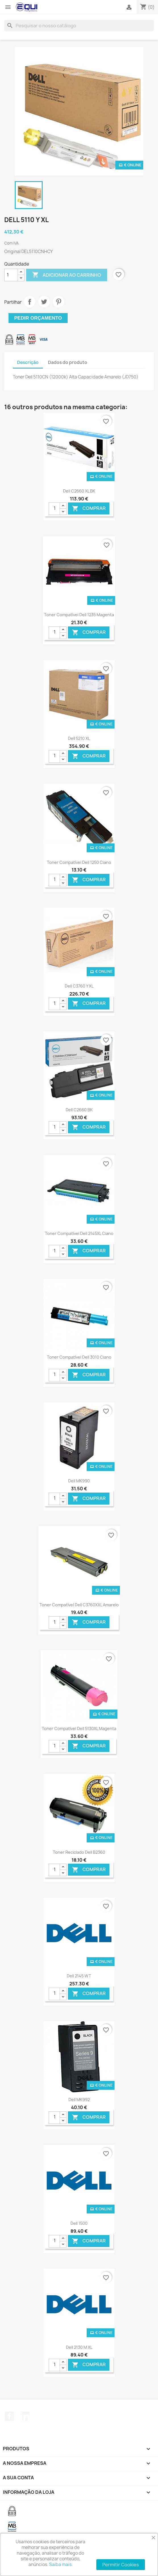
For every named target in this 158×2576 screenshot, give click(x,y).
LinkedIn (25, 2416)
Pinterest (58, 301)
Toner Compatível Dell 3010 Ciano (79, 1357)
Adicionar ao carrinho (66, 275)
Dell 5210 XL (79, 738)
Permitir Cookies (120, 2564)
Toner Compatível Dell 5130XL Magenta (79, 1728)
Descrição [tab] (28, 362)
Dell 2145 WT (79, 1976)
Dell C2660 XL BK (79, 491)
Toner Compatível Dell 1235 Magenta (79, 614)
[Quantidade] (11, 275)
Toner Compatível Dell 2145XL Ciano (79, 1233)
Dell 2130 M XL (79, 2347)
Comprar (89, 508)
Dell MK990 (79, 1480)
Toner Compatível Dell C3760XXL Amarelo (79, 1604)
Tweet (44, 301)
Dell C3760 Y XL (79, 986)
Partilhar (29, 301)
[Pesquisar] (79, 25)
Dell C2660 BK (79, 1109)
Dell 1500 (79, 2223)
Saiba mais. (61, 2564)
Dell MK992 (79, 2099)
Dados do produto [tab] (67, 362)
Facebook (9, 2416)
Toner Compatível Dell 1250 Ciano (79, 862)
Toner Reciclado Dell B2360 (79, 1852)
